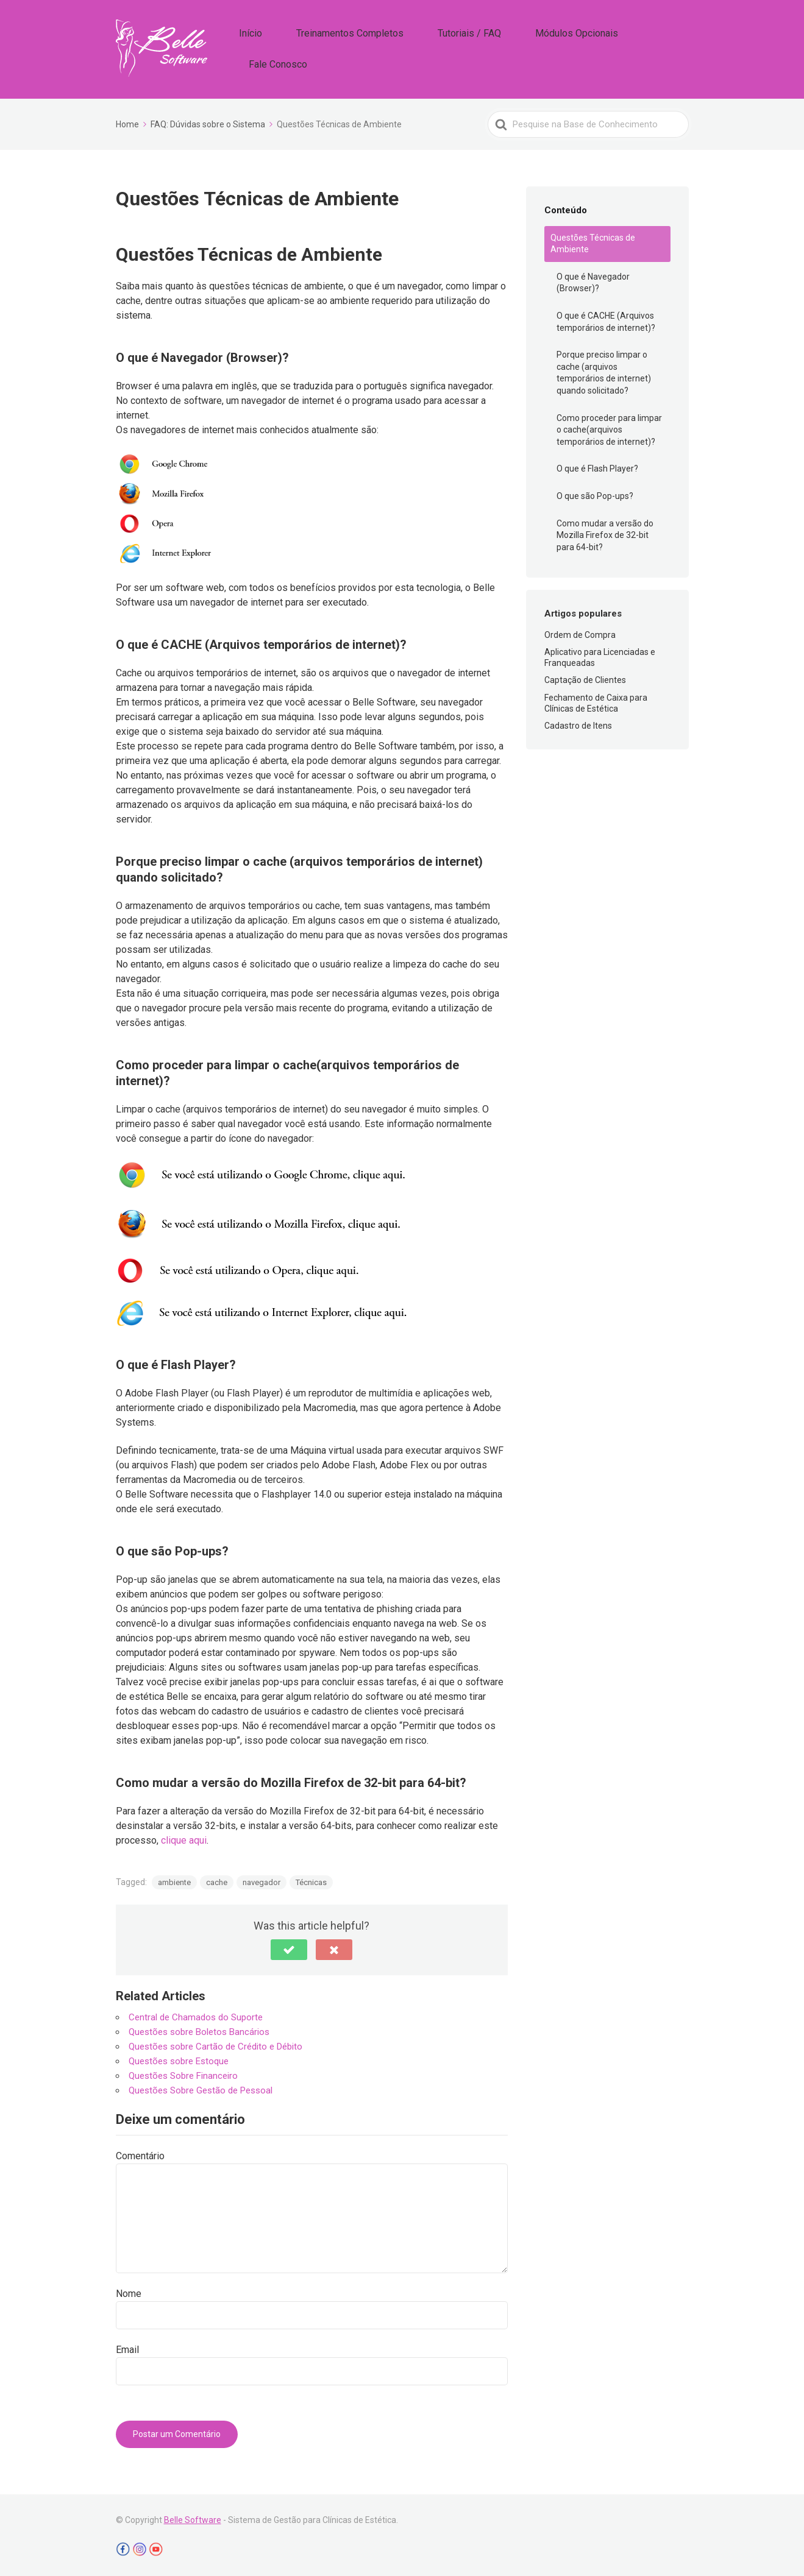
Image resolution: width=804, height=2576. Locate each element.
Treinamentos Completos (381, 47)
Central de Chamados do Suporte (196, 2014)
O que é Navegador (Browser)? (593, 280)
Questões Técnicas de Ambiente (592, 241)
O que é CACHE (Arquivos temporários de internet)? (606, 319)
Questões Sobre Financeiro (183, 2072)
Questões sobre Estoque (179, 2058)
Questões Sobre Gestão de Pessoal (200, 2087)
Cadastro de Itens (578, 722)
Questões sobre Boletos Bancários (199, 2028)
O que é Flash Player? (597, 466)
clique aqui (184, 1837)
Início (300, 47)
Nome (128, 2290)
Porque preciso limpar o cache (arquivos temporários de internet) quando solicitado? (604, 370)
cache (216, 1879)
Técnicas (311, 1879)
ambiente (174, 1879)
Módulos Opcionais (570, 47)
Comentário (140, 2153)
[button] (289, 1946)
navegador (261, 1879)
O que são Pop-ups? (595, 493)
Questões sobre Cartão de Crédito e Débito (215, 2043)
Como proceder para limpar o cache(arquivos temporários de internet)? (609, 427)
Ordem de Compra (580, 632)
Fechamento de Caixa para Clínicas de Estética (595, 700)
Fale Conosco (656, 47)
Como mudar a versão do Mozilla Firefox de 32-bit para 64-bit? (605, 532)
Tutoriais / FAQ (482, 47)
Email (127, 2346)
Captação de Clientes (585, 677)
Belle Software (192, 2517)
